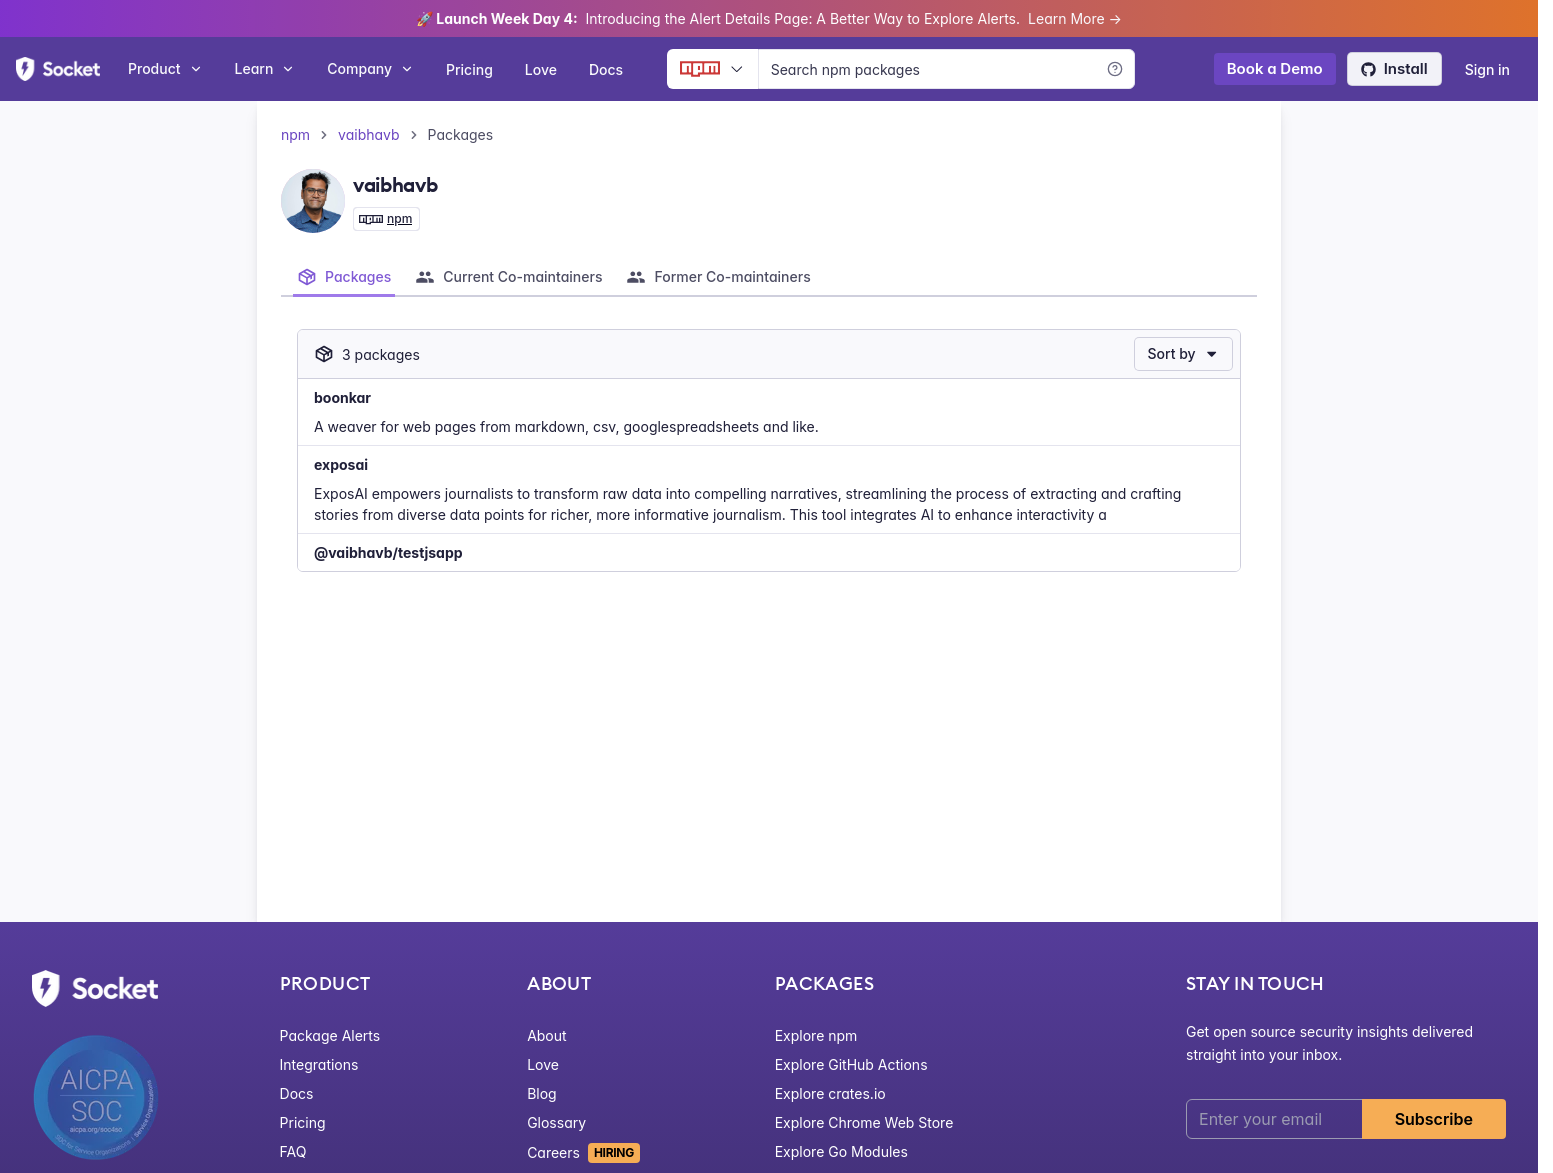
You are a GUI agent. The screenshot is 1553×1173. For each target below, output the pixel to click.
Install (1394, 68)
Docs (606, 69)
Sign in (1487, 69)
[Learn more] (1115, 69)
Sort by (1183, 353)
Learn (265, 68)
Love (541, 69)
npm (295, 134)
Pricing (469, 69)
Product (165, 68)
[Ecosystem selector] (712, 69)
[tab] (344, 277)
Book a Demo (1275, 68)
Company (370, 68)
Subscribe (1434, 1119)
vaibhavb (369, 134)
